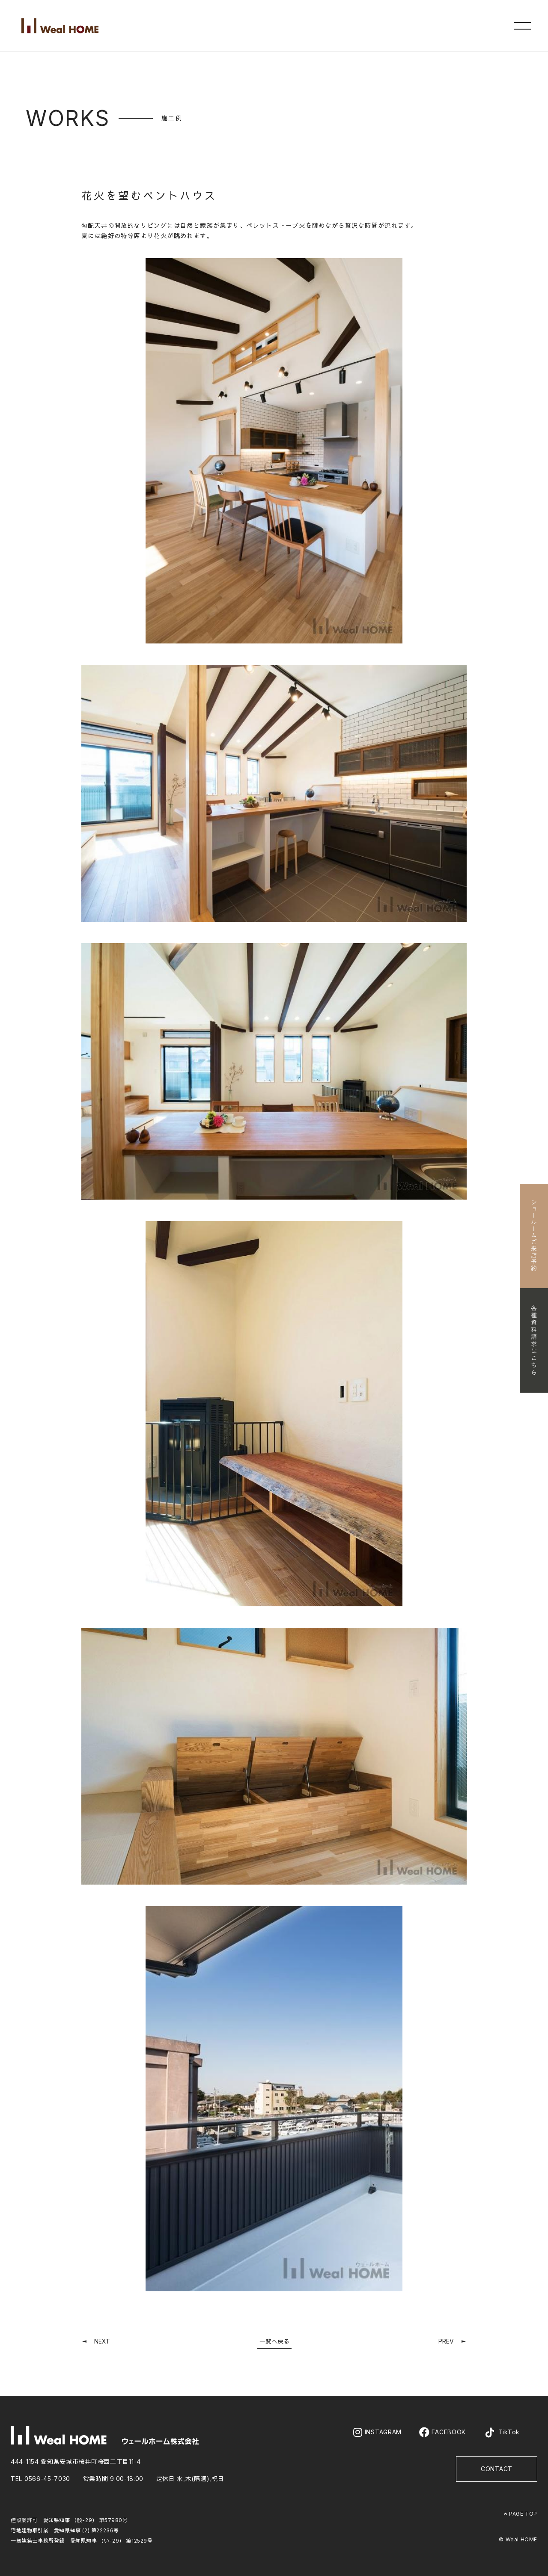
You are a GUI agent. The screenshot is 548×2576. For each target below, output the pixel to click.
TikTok (501, 2432)
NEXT (102, 2341)
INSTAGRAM (377, 2432)
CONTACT (496, 2468)
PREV (446, 2341)
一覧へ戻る (274, 2341)
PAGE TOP (520, 2513)
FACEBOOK (442, 2432)
